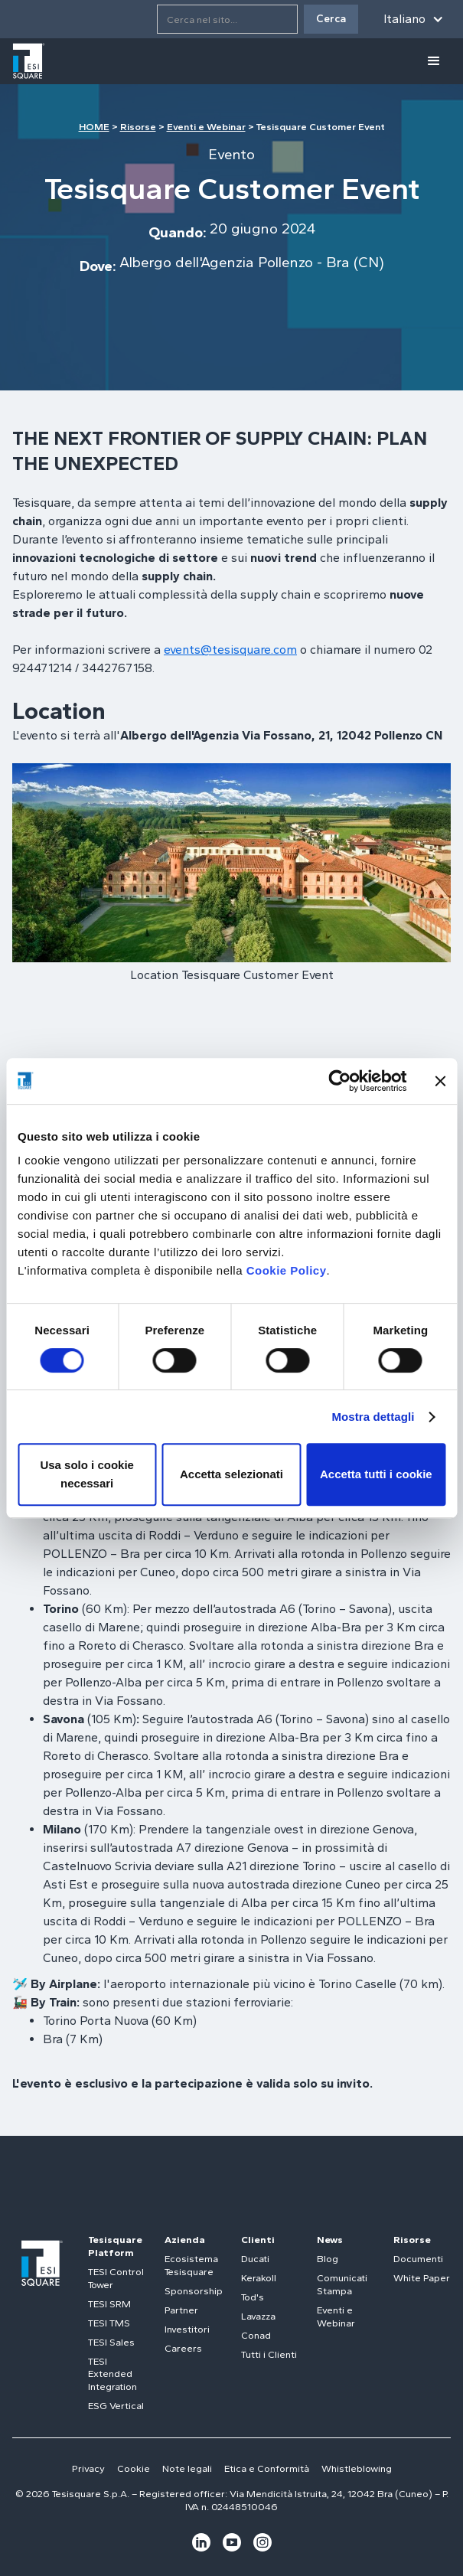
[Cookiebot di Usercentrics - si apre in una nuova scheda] (339, 1080)
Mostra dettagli (372, 1416)
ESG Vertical (116, 2405)
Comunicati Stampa (342, 2284)
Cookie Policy (286, 1270)
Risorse (138, 126)
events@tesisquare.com (230, 649)
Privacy (88, 2468)
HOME (94, 126)
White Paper (421, 2278)
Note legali (187, 2468)
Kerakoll (258, 2278)
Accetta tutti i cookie (376, 1474)
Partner (181, 2310)
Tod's (252, 2297)
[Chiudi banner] (440, 1081)
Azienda (185, 2239)
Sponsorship (194, 2291)
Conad (256, 2335)
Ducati (255, 2258)
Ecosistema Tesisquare (191, 2265)
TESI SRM (109, 2304)
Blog (327, 2258)
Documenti (418, 2258)
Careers (183, 2348)
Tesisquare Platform (115, 2246)
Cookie (133, 2468)
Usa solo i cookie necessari (87, 1474)
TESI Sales (111, 2342)
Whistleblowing (356, 2468)
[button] (414, 19)
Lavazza (258, 2316)
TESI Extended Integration (112, 2374)
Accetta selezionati (231, 1474)
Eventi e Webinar (206, 126)
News (330, 2239)
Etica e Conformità (266, 2468)
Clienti (258, 2239)
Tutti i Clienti (269, 2354)
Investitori (187, 2329)
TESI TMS (109, 2323)
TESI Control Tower (116, 2278)
